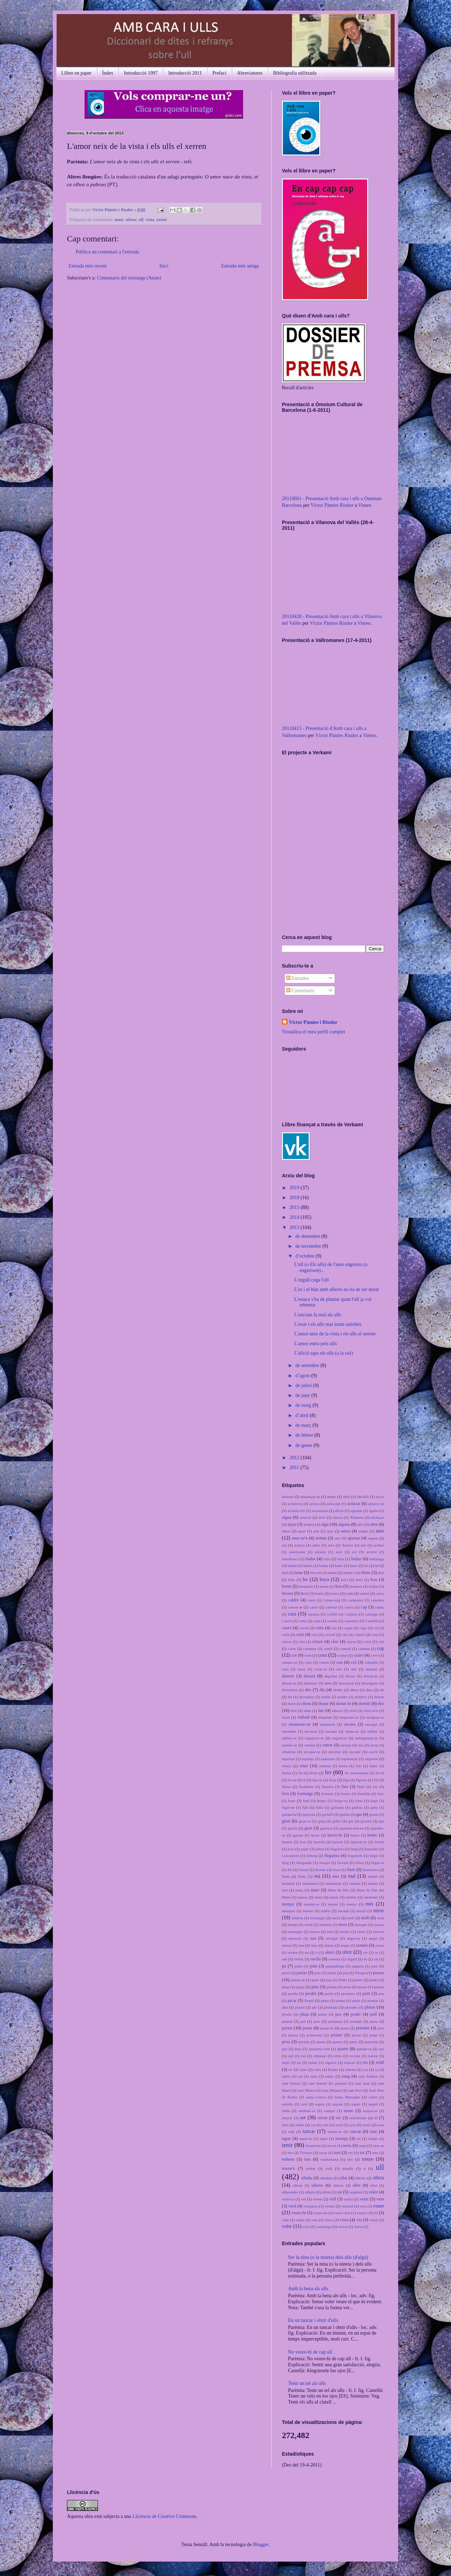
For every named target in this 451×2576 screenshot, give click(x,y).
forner (345, 1793)
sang (346, 2076)
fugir (374, 1801)
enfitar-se (289, 1738)
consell (345, 1648)
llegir (374, 1855)
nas (313, 1938)
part (318, 1973)
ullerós (338, 2185)
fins (344, 1786)
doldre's (361, 1697)
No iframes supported (326, 841)
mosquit (360, 1924)
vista (150, 219)
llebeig (312, 1855)
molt (365, 1917)
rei (299, 2062)
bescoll (316, 1572)
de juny (303, 1395)
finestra (328, 1786)
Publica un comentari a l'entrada (107, 251)
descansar (346, 1683)
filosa (286, 1786)
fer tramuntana (356, 1773)
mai (335, 1876)
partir (332, 1973)
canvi (314, 1607)
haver (315, 1835)
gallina (357, 1807)
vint (314, 2220)
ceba (320, 1627)
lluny (302, 1876)
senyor (287, 2118)
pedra (374, 1980)
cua (339, 1662)
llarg (354, 1849)
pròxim (303, 2042)
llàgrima (337, 1849)
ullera (378, 2177)
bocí (344, 1579)
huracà (338, 1842)
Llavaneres (290, 1855)
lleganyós (355, 1855)
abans (331, 1496)
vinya (329, 2220)
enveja (346, 1745)
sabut (286, 2076)
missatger (317, 1918)
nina (314, 1945)
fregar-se (341, 1801)
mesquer (288, 1911)
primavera (314, 2035)
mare (315, 1890)
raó (303, 2056)
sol (313, 2125)
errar (374, 1745)
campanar (355, 1600)
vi (376, 2212)
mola (336, 1918)
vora (306, 2226)
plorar (370, 2007)
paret (286, 1973)
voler (287, 2226)
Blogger (260, 2544)
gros (308, 1828)
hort (303, 1842)
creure (324, 1662)
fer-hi (379, 1773)
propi (373, 2035)
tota (375, 2152)
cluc (335, 1641)
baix (326, 1559)
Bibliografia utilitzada (294, 73)
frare (291, 1801)
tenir (287, 2145)
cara (292, 1614)
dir (382, 1690)
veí (303, 2199)
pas (345, 1973)
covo (374, 1655)
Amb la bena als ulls (308, 2288)
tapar (286, 2138)
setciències (358, 2118)
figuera (361, 1780)
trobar (310, 2168)
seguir (355, 2104)
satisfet (287, 2104)
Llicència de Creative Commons (164, 2516)
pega (285, 1987)
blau (291, 1579)
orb (284, 1959)
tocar (323, 2152)
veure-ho (321, 2213)
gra (381, 1821)
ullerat (297, 2185)
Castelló (371, 1621)
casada (332, 1621)
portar (287, 2028)
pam (313, 1966)
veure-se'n (342, 2213)
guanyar (326, 1828)
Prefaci (219, 73)
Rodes (333, 2069)
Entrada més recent (87, 266)
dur (321, 1710)
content (364, 1648)
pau (329, 1980)
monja (292, 1924)
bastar (323, 1565)
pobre (322, 2014)
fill (376, 1780)
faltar (373, 1766)
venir (364, 2199)
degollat (331, 1676)
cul (353, 1662)
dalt (354, 1669)
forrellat (364, 1793)
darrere (288, 1676)
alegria (308, 1524)
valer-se (288, 2199)
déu (308, 1689)
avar (338, 1552)
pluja (304, 2014)
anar (380, 1530)
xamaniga (324, 2226)
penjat (362, 1987)
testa (362, 2145)
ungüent (356, 2192)
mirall (361, 1911)
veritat (330, 2206)
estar (303, 1765)
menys (352, 1904)
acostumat (320, 1511)
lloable (320, 1870)
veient (317, 2199)
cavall (304, 1628)
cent (300, 1634)
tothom (288, 2159)
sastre (373, 2097)
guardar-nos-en (352, 1828)
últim (326, 2192)
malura (355, 1883)
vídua (300, 2220)
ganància (289, 1814)
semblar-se (306, 2111)
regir (285, 2062)
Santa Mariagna (347, 2097)
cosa (322, 1655)
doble (326, 1697)
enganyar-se (314, 1738)
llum (351, 1869)
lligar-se (377, 1862)
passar (378, 1972)
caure (286, 1627)
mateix (351, 1897)
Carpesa (351, 1614)
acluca (314, 1503)
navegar (332, 1938)
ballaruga (376, 1559)
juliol (320, 1849)
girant (373, 1814)
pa (284, 1966)
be (366, 1565)
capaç (379, 1607)
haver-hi (334, 1835)
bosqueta (306, 1586)
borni (286, 1586)
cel (376, 1628)
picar (292, 2000)
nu (307, 1952)
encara (350, 1724)
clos (302, 1641)
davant (309, 1676)
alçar (292, 1524)
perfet (329, 1993)
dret (294, 1710)
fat (300, 1773)
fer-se (292, 1780)
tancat (355, 2131)
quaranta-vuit (319, 2049)
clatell (360, 1634)
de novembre (308, 1246)
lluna (286, 1876)
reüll (380, 2062)
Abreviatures (249, 73)
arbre (316, 1545)
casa (316, 1621)
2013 (295, 1227)
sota (381, 2125)
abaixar (288, 1496)
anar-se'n (300, 1538)
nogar (345, 1945)
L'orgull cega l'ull (311, 1280)
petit (366, 1993)
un (339, 2192)
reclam (355, 2056)
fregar (321, 1801)
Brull (305, 1593)
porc (316, 2021)
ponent (287, 2021)
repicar (349, 2062)
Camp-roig (331, 1600)
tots (307, 2159)
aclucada (333, 1503)
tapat (324, 2138)
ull (141, 219)
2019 (295, 1187)
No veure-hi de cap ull (310, 2352)
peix (315, 1986)
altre (374, 1524)
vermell (347, 2206)
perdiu (293, 1993)
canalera (377, 1600)
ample (363, 1531)
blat (381, 1572)
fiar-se (317, 1780)
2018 (295, 1197)
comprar (309, 1648)
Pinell (309, 2000)
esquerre (371, 1759)
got (350, 1821)
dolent (379, 1697)
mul (330, 1931)
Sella (286, 2111)
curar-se (320, 1669)
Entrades (297, 978)
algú (325, 1524)
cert (314, 1634)
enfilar (372, 1731)
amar (302, 1531)
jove (291, 1849)
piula (356, 2000)
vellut (348, 2199)
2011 (295, 1467)
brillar (373, 1586)
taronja (341, 2138)
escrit (373, 1752)
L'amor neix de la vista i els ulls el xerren (335, 1333)
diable (338, 1690)
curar (301, 1669)
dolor (292, 1703)
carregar (371, 1614)
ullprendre (290, 2192)
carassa (313, 1614)
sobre (300, 2125)
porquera (335, 2021)
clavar (286, 1641)
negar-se (353, 1938)
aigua (286, 1517)
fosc (380, 1793)
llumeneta (370, 1870)
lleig (285, 1862)
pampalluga (335, 1966)
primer (337, 2035)
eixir (353, 1710)
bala (341, 1559)
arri (363, 1545)
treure (367, 2159)
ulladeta (326, 2178)
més (370, 1904)
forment (327, 1793)
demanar (310, 1683)
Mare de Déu (338, 1890)
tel (358, 2138)
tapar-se (305, 2138)
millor (325, 1911)
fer (328, 1772)
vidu (285, 2220)
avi (354, 1552)
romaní (350, 2069)
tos (350, 2152)
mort (342, 1924)
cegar (348, 1628)
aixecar (305, 1517)
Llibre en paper (76, 73)
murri (361, 1931)
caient (364, 1593)
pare (374, 1966)
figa (346, 1780)
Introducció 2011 (185, 73)
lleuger (324, 1862)
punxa (337, 2042)
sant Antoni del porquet (327, 2083)
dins (369, 1690)
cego (363, 1628)
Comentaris (300, 990)
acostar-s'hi (296, 1511)
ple (314, 2007)
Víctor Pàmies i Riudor (113, 209)
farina (286, 1773)
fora (285, 1793)
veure (378, 2206)
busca (334, 1593)
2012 (295, 1457)
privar (356, 2035)
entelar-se (289, 1745)
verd (292, 2206)
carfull (332, 1614)
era (360, 1745)
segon (320, 2104)
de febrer (304, 1435)
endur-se (352, 1731)
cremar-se (289, 1662)
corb (307, 1655)
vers (363, 2206)
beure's (349, 1572)
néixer (131, 219)
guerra (298, 1835)
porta (374, 2021)
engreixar (339, 1738)
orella (315, 1959)
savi (304, 2104)
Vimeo (364, 505)
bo (305, 1579)
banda (292, 1565)
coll (381, 1641)
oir (365, 1952)
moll (350, 1918)
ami (316, 1531)
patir (315, 1980)
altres (286, 1531)
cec (334, 1628)
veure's (362, 2213)
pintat (340, 2000)
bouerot (356, 1586)
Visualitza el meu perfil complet (313, 1031)
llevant (343, 1862)
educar (337, 1710)
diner (354, 1690)
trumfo (347, 2168)
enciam (331, 1731)
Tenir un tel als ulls (307, 2383)
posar (307, 2028)
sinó (285, 2125)
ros (365, 2069)
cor (294, 1655)
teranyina (313, 2145)
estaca (286, 1766)
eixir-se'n (371, 1710)
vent (380, 2199)
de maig (303, 1405)
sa (376, 2069)
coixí (367, 1641)
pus (285, 2049)
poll (373, 2014)
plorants (351, 2007)
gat (359, 1814)
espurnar (327, 1759)
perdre (310, 1993)
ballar (356, 1558)
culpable (371, 1662)
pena (347, 1987)
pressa (293, 2035)
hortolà (319, 1842)
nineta (329, 1945)
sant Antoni (291, 2083)
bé (377, 1565)
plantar (372, 2000)
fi (304, 1780)
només (362, 1945)
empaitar (325, 1717)
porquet (356, 2021)
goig (321, 1821)
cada (349, 1593)
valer (373, 2192)
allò (360, 1524)
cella (285, 1634)
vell (332, 2199)
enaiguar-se (375, 1717)
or (376, 1952)
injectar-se (359, 1842)
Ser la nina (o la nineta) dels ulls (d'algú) (328, 2257)
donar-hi (343, 1703)
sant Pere (355, 2090)
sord (339, 2125)
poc (338, 2014)
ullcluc (360, 2178)
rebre (338, 2056)
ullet (356, 2185)
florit (361, 1786)
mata (318, 1897)
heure (355, 1835)
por (303, 2021)
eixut (286, 1717)
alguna (344, 1524)
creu (308, 1662)
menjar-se (311, 1904)
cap (364, 1607)
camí (311, 1600)
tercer (331, 2145)
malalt (373, 1876)
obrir (347, 1952)
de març (303, 1425)
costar (342, 1655)
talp (292, 2131)
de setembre (307, 1365)
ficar (332, 1780)
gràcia (292, 1828)
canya (348, 1607)
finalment (306, 1786)
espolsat (288, 1759)
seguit (373, 2104)
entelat (309, 1745)
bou (338, 1586)
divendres (307, 1697)
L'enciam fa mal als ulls (317, 1314)
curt (339, 1669)
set (338, 2117)
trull (329, 2168)
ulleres (317, 2185)
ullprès (310, 2192)
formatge (305, 1793)
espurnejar (349, 1759)
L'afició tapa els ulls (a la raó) (323, 1353)
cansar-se (295, 1607)
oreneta (334, 1959)
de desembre (308, 1236)
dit (290, 1697)
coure (358, 1655)
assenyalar (297, 1552)
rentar (312, 2062)
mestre (308, 1911)
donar (324, 1703)
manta (373, 1883)
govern (366, 1821)
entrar (327, 1745)
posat (344, 2028)
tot (362, 2152)
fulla (319, 1807)
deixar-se (289, 1683)
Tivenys (306, 2152)
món (380, 1918)
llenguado (304, 1862)
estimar (325, 1766)
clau (375, 1634)
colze (292, 1648)
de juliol (304, 1385)
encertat (310, 1731)
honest (287, 1842)
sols (326, 2125)
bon (374, 1579)
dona (306, 1703)
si (375, 2117)
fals (358, 1766)
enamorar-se (299, 1724)
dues (307, 1710)
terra (347, 2145)
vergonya (310, 2206)
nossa (379, 1945)
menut (333, 1904)
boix (359, 1579)
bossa (324, 1586)
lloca (336, 1870)
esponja (308, 1759)
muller (345, 1931)
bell (285, 1572)
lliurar (303, 1870)
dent (328, 1683)
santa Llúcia (316, 2097)
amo (330, 1531)
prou (286, 2041)
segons (337, 2104)
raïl (290, 2056)
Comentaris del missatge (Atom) (129, 278)
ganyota (309, 1814)
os (365, 1959)
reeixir (373, 2056)
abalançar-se (310, 1496)
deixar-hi (371, 1676)
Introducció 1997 (140, 73)
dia (322, 1689)
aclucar (353, 1503)
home (372, 1835)
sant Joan (362, 2083)
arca (331, 1545)
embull (303, 1717)
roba (317, 2069)
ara (284, 1545)
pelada (332, 1987)
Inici (163, 266)
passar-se (298, 1980)
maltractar (333, 1883)
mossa (379, 1924)
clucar (351, 1641)
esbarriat (289, 1752)
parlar (302, 1972)
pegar (300, 1987)
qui (381, 2049)
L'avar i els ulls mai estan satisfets (328, 1324)
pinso (325, 2000)
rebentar (319, 2056)
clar (345, 1634)
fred (306, 1801)
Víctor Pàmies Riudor (331, 505)
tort (337, 2152)
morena (326, 1924)
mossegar (295, 1931)
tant (373, 2131)
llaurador (371, 1849)
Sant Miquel (331, 2090)
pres (380, 2028)
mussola (295, 1938)
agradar (356, 1511)
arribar (378, 1545)
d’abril (302, 1415)
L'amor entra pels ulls (315, 1343)
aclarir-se (295, 1503)
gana (374, 1807)
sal (300, 2076)
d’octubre (305, 1256)
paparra (358, 1966)
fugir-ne (288, 1807)
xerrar (161, 219)
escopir (354, 1752)
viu (359, 2219)
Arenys (347, 1545)
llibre (360, 1862)
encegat (371, 1724)
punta (321, 2042)
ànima (321, 1538)
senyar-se (370, 2111)
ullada (306, 2177)
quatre (342, 2048)
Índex (107, 73)
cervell (330, 1634)
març (299, 1890)
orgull (352, 1959)
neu (301, 1945)
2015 (295, 1207)
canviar (331, 1607)
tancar (309, 2131)
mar (285, 1890)
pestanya (348, 1993)
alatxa (337, 1517)
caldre (293, 1600)
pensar (379, 1987)
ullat (343, 2177)
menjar (288, 1904)
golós (336, 1821)
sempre (329, 2111)
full (305, 1807)
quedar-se (364, 2049)
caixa (380, 1593)
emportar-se (349, 1717)
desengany (370, 1683)
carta (303, 1621)
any (337, 1538)
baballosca (290, 1559)
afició (339, 1511)
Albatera (357, 1517)
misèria (297, 1918)
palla (298, 1966)
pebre (358, 1980)
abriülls (363, 1496)
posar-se (326, 2028)
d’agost (303, 1375)
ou (376, 1959)
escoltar (335, 1752)
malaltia (288, 1883)
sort (353, 2125)
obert (329, 1952)
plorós (287, 2014)
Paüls (343, 1980)
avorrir (371, 1552)
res (365, 2062)
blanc (366, 1572)
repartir (330, 2062)
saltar (329, 2076)
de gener (304, 1445)
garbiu (344, 1814)
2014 (295, 1217)
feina (313, 1773)
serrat (323, 2117)
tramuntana (329, 2159)
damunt (371, 1669)
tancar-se (335, 2131)
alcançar (377, 1517)
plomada (331, 2007)
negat (373, 1938)
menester (371, 1897)
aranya (299, 1545)
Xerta (358, 2226)
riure (303, 2069)
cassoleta (351, 1621)
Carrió (287, 1621)
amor (119, 219)
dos (381, 1703)
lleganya (332, 1855)
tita (290, 2152)
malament (310, 1883)
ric (290, 2069)
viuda (374, 2220)
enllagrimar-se (366, 1738)
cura (285, 1669)
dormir (364, 1703)
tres (350, 2159)
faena (343, 1766)
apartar (353, 1538)
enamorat (327, 1724)
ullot (373, 2185)
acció (380, 1496)
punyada (371, 2042)
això (322, 1517)
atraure (320, 1552)
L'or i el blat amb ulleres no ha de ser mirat (336, 1289)
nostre (292, 1952)
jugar (305, 1849)
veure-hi (298, 2212)
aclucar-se (376, 1503)
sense (348, 2110)
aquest (373, 1538)
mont (308, 1924)
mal (352, 1876)
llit (290, 1870)
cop (380, 1648)
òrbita (298, 1959)
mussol (378, 1931)
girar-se (304, 1821)
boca (324, 1579)
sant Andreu (368, 2076)
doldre (343, 1697)
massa (302, 1897)
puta (298, 2049)
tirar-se (378, 2145)
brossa (287, 1593)
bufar (319, 1593)
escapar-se (312, 1752)
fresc (359, 1801)
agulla (373, 1511)
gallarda (337, 1807)
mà (317, 1876)
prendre (362, 2028)
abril (346, 1496)
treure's (288, 2168)
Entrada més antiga (240, 266)
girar (286, 1821)
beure (332, 1572)
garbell (327, 1814)
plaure (300, 2007)
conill (327, 1648)
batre (354, 1565)
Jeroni (379, 1842)
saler (313, 2076)
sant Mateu (306, 2090)
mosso (315, 1931)
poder (356, 2014)
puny (353, 2042)
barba (307, 1565)
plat (285, 2007)
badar (311, 1558)
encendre (289, 1731)
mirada (343, 1911)
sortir (367, 2125)
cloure (317, 1641)
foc (375, 1786)
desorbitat (289, 1690)
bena (299, 1572)
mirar (378, 1910)
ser (303, 2117)
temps (373, 2138)
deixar (350, 1676)
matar (333, 1897)
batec (339, 1565)
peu (381, 1993)
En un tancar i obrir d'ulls (313, 2320)
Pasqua (360, 1973)
